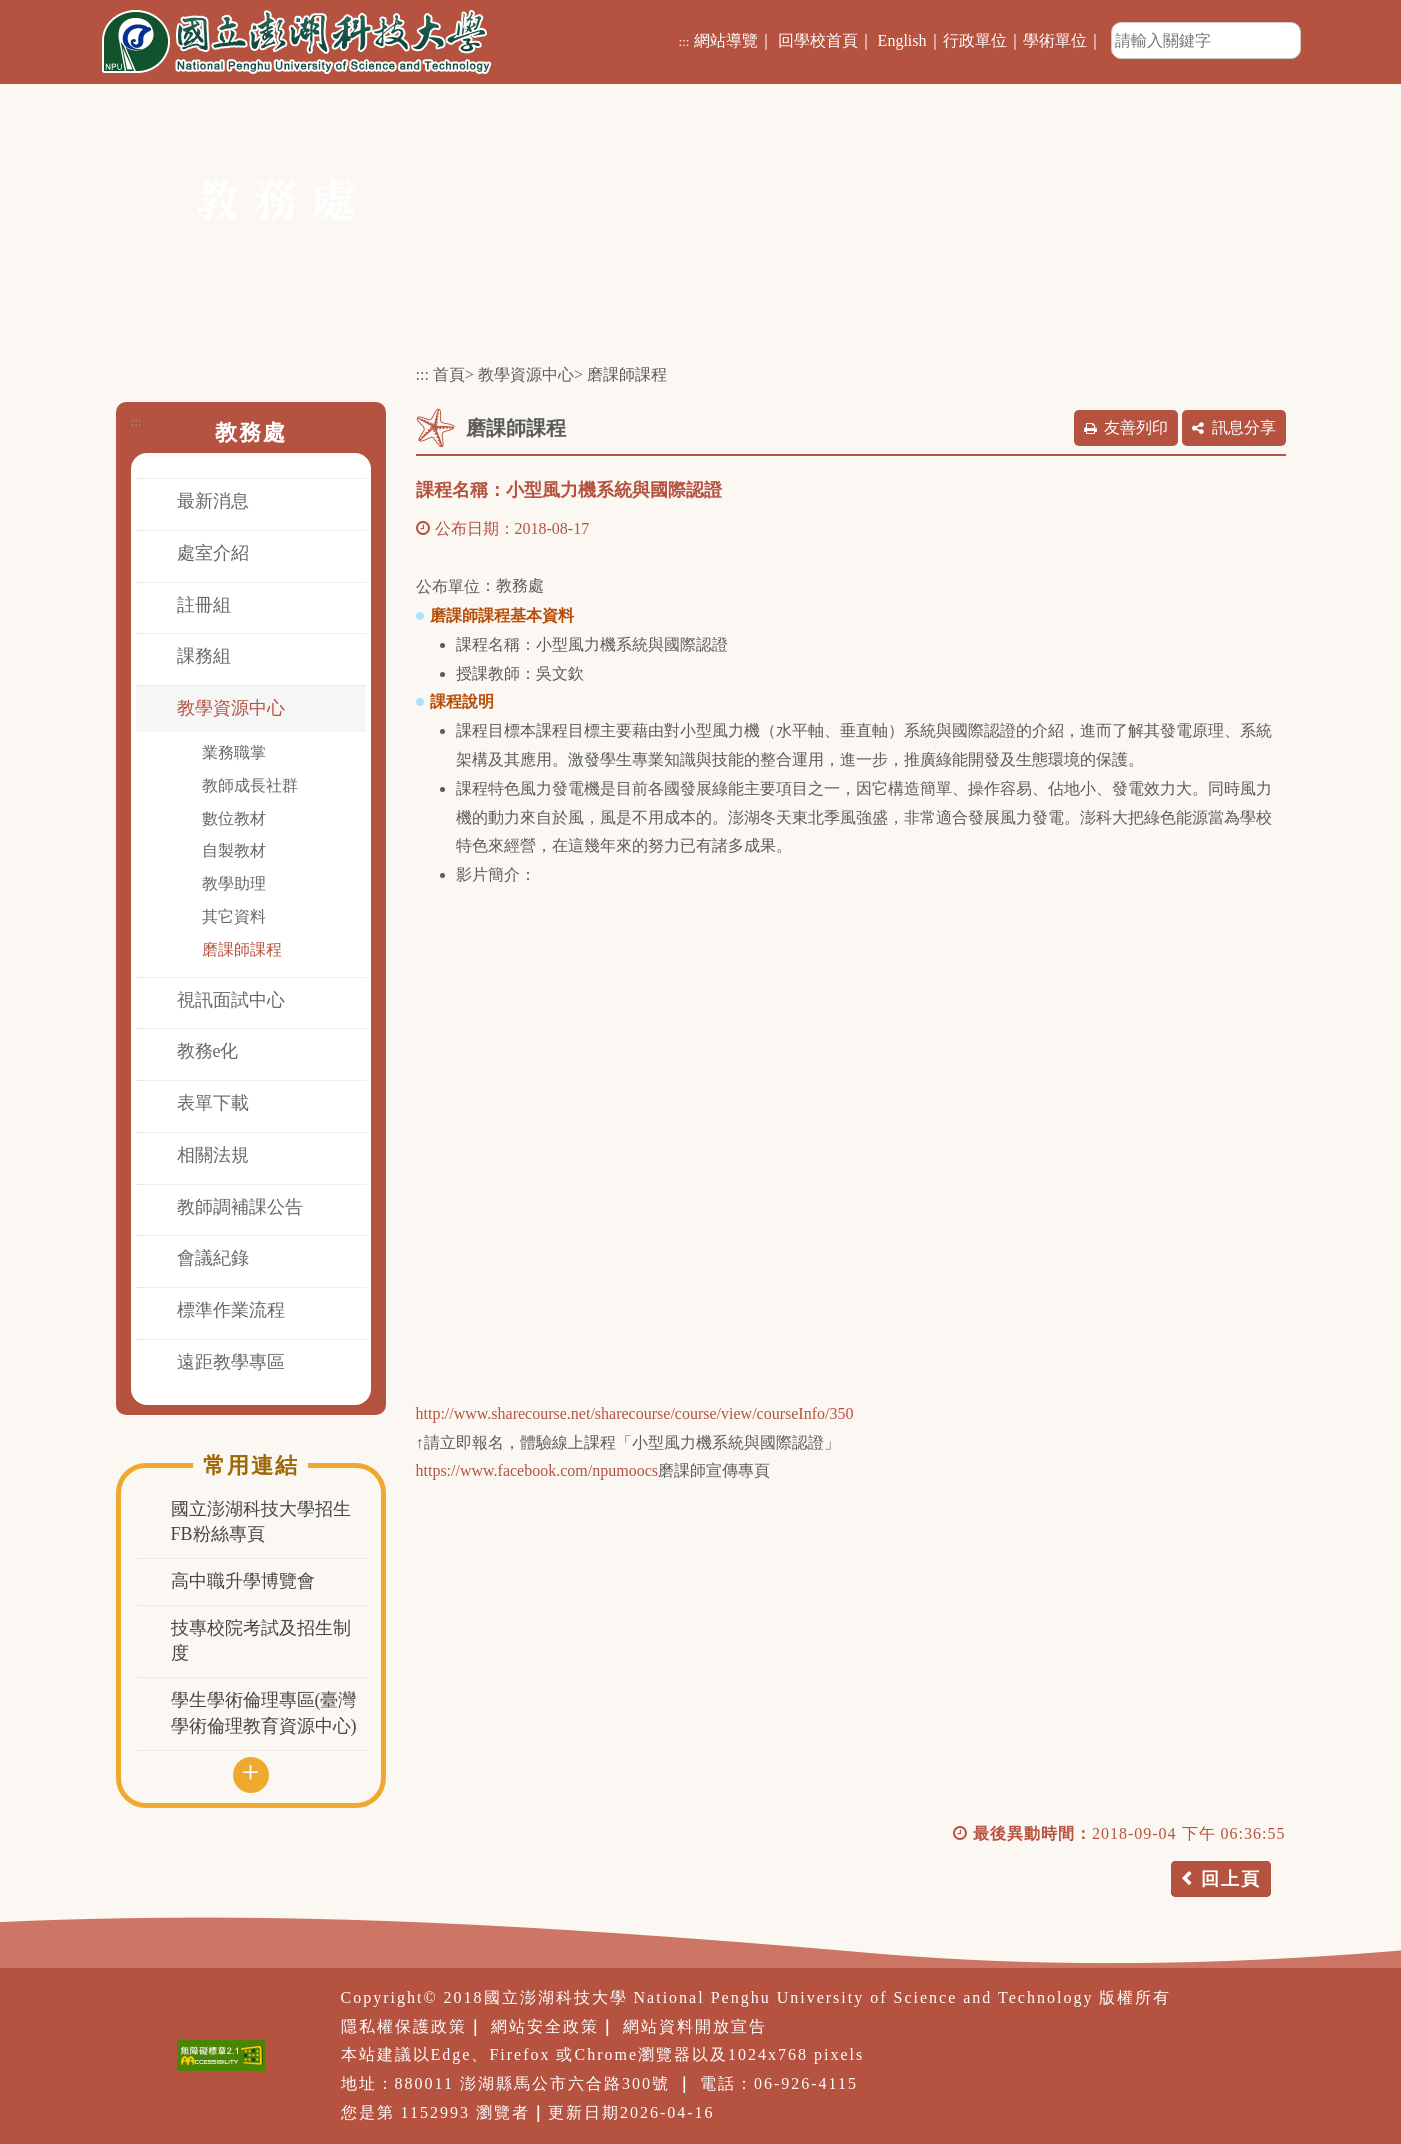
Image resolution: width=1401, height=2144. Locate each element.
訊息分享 (1244, 427)
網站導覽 (726, 40)
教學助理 (234, 883)
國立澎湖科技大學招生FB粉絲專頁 (261, 1522)
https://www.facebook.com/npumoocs (537, 1470)
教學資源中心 (231, 708)
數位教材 (234, 818)
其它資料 (234, 916)
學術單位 (1055, 40)
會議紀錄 (213, 1258)
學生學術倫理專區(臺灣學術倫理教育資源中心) (264, 1713)
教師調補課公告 (240, 1207)
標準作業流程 (231, 1310)
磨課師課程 (242, 949)
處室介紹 (213, 553)
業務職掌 (234, 752)
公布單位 (448, 586)
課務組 (204, 656)
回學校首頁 (818, 40)
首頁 (449, 374)
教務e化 (208, 1051)
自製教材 (234, 850)
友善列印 (1136, 427)
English (902, 40)
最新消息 (213, 501)
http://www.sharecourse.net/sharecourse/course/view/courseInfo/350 (635, 1413)
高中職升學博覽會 (243, 1581)
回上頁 (1231, 1879)
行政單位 (975, 40)
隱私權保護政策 (404, 2026)
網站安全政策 (545, 2026)
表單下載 (213, 1103)
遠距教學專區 (231, 1362)
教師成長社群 (250, 785)
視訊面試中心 (231, 1000)
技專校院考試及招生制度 (261, 1641)
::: (683, 41)
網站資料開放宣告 (695, 2026)
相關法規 (213, 1155)
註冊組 (204, 605)
